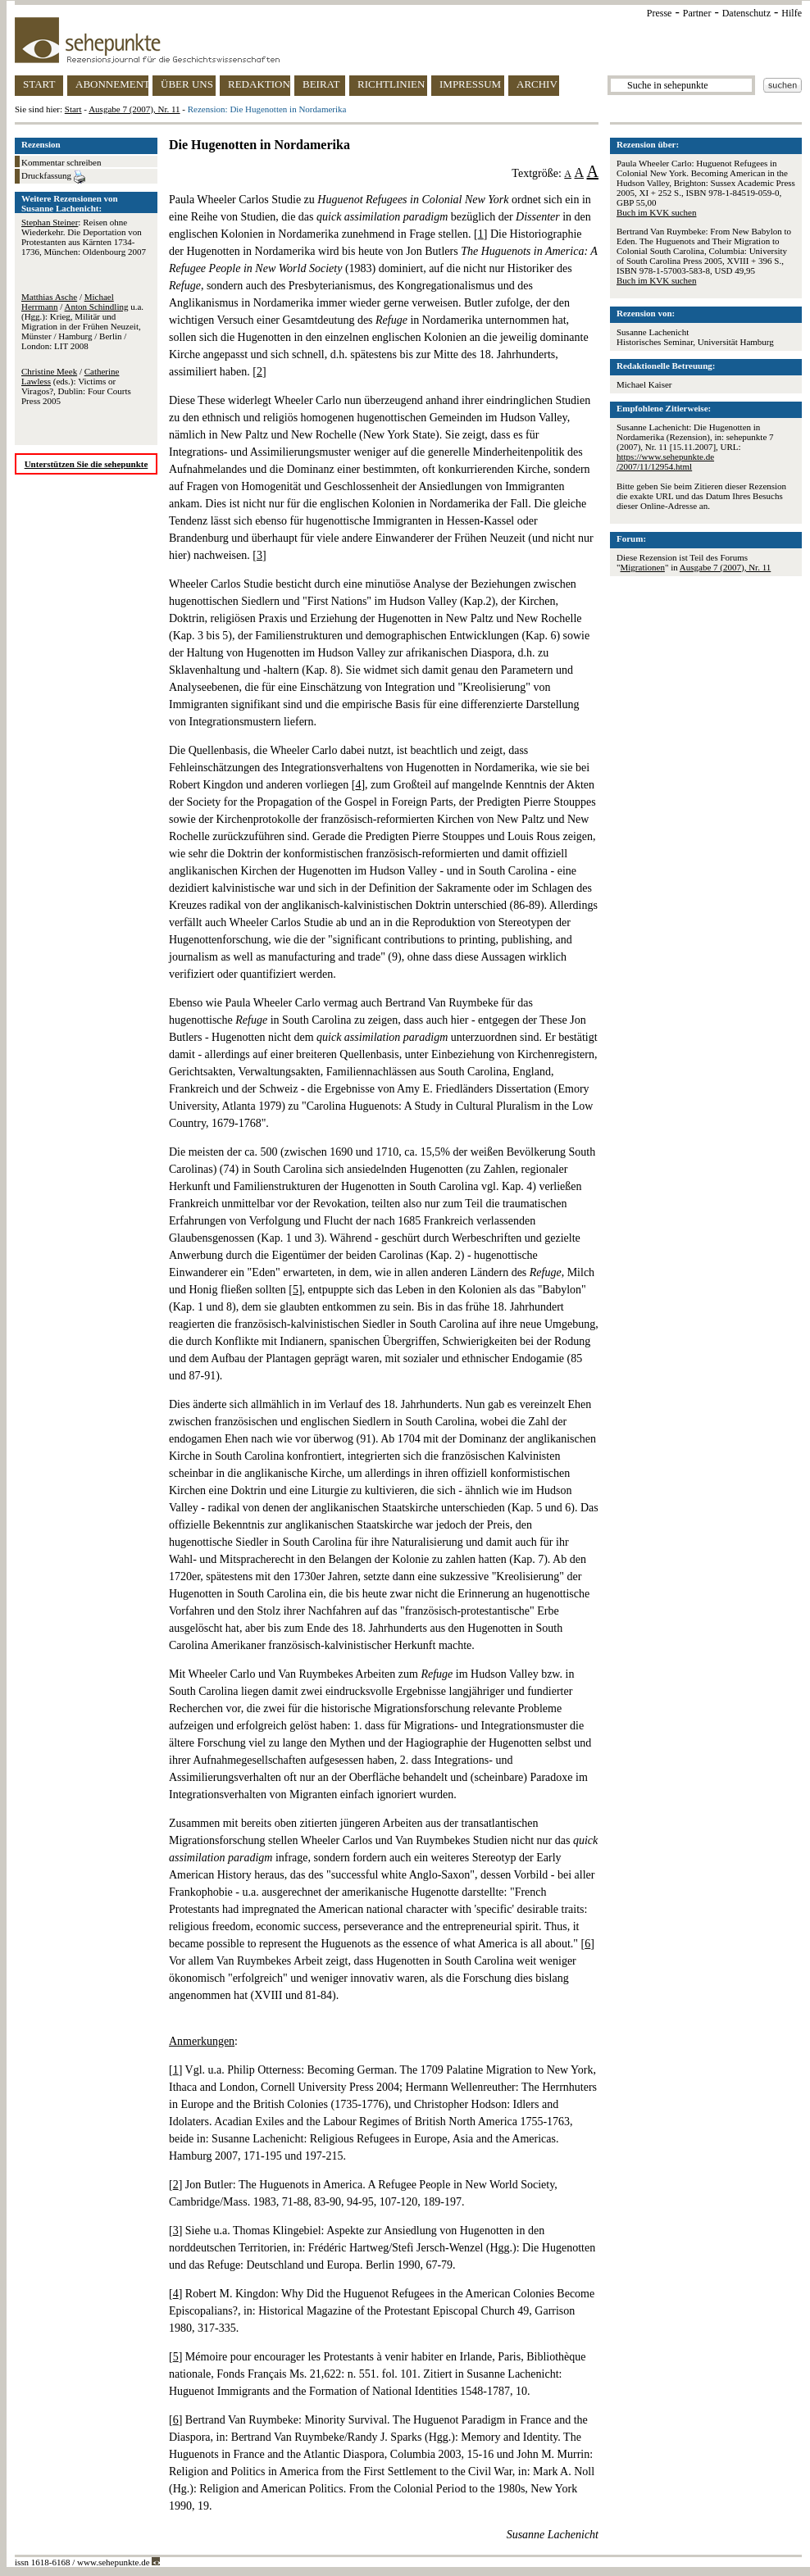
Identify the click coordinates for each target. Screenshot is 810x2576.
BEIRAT (321, 84)
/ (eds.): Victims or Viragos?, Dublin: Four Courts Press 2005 (76, 386)
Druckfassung (53, 177)
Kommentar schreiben (61, 162)
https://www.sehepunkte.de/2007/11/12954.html (665, 461)
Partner (697, 13)
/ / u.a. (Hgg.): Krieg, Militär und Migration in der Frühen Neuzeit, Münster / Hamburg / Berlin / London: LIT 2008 (82, 321)
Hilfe (791, 13)
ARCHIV (536, 84)
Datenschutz (746, 13)
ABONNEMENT (111, 84)
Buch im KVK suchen (656, 212)
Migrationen (643, 567)
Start (73, 109)
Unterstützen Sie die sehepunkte (86, 464)
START (39, 84)
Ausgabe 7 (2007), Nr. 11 (134, 109)
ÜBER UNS (187, 84)
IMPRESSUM (470, 84)
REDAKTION (259, 84)
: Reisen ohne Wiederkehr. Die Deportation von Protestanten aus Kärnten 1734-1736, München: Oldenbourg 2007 (83, 237)
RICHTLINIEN (391, 84)
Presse (659, 13)
